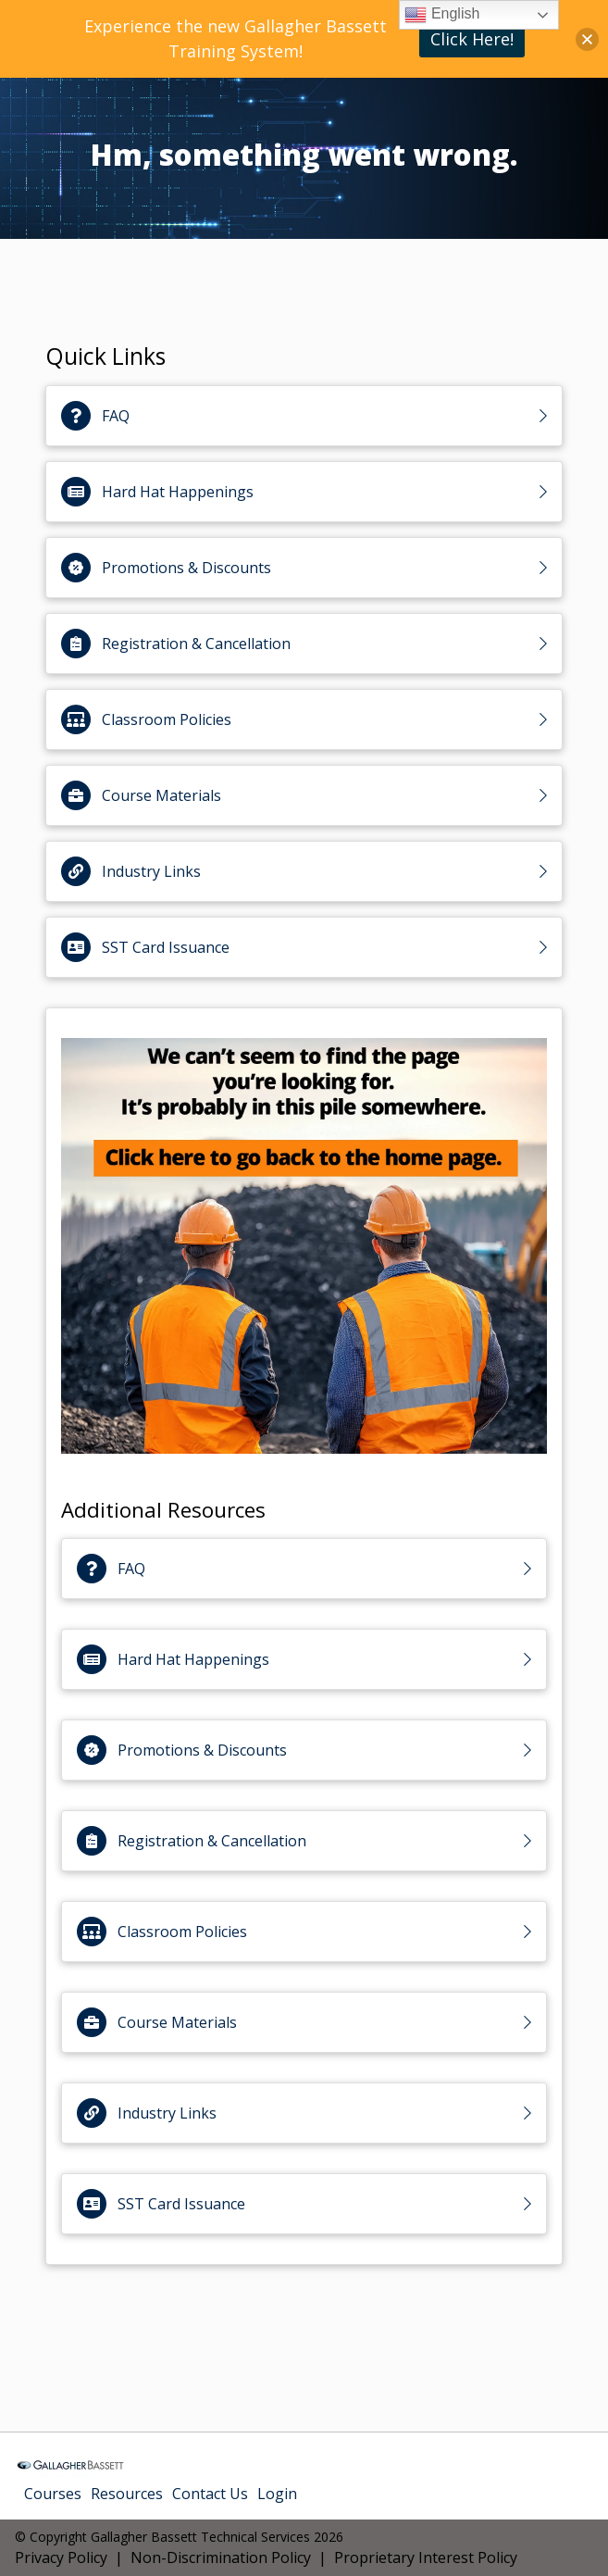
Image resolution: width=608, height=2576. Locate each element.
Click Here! (472, 39)
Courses (52, 2493)
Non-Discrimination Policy (220, 2557)
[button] (587, 39)
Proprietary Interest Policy (425, 2557)
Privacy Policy (61, 2557)
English (441, 15)
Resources (127, 2493)
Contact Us (210, 2493)
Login (277, 2493)
